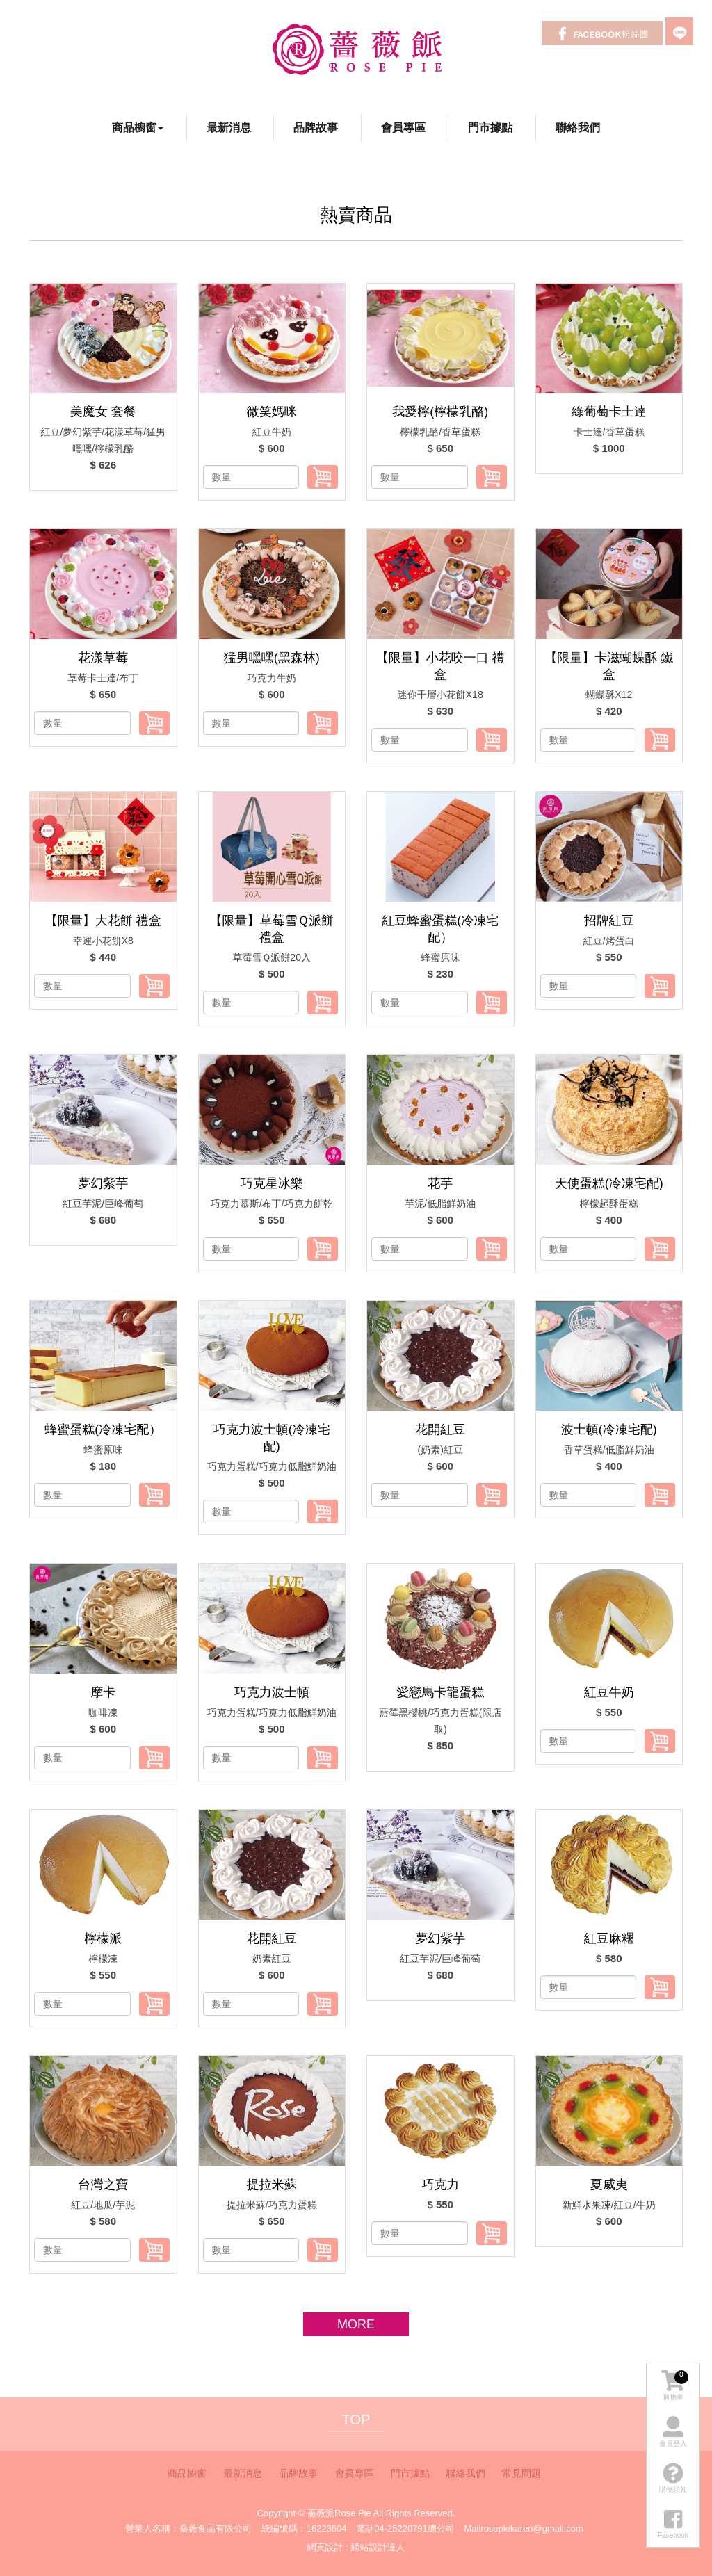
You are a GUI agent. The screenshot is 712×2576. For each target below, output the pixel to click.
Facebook (602, 33)
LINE (679, 31)
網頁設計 (325, 2547)
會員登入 (673, 2431)
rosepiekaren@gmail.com (531, 2528)
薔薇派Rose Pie (356, 48)
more (356, 2324)
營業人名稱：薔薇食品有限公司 (188, 2528)
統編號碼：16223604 (304, 2528)
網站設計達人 (377, 2547)
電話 (365, 2528)
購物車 (674, 2385)
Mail (472, 2528)
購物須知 (673, 2477)
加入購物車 (322, 477)
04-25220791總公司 (414, 2528)
